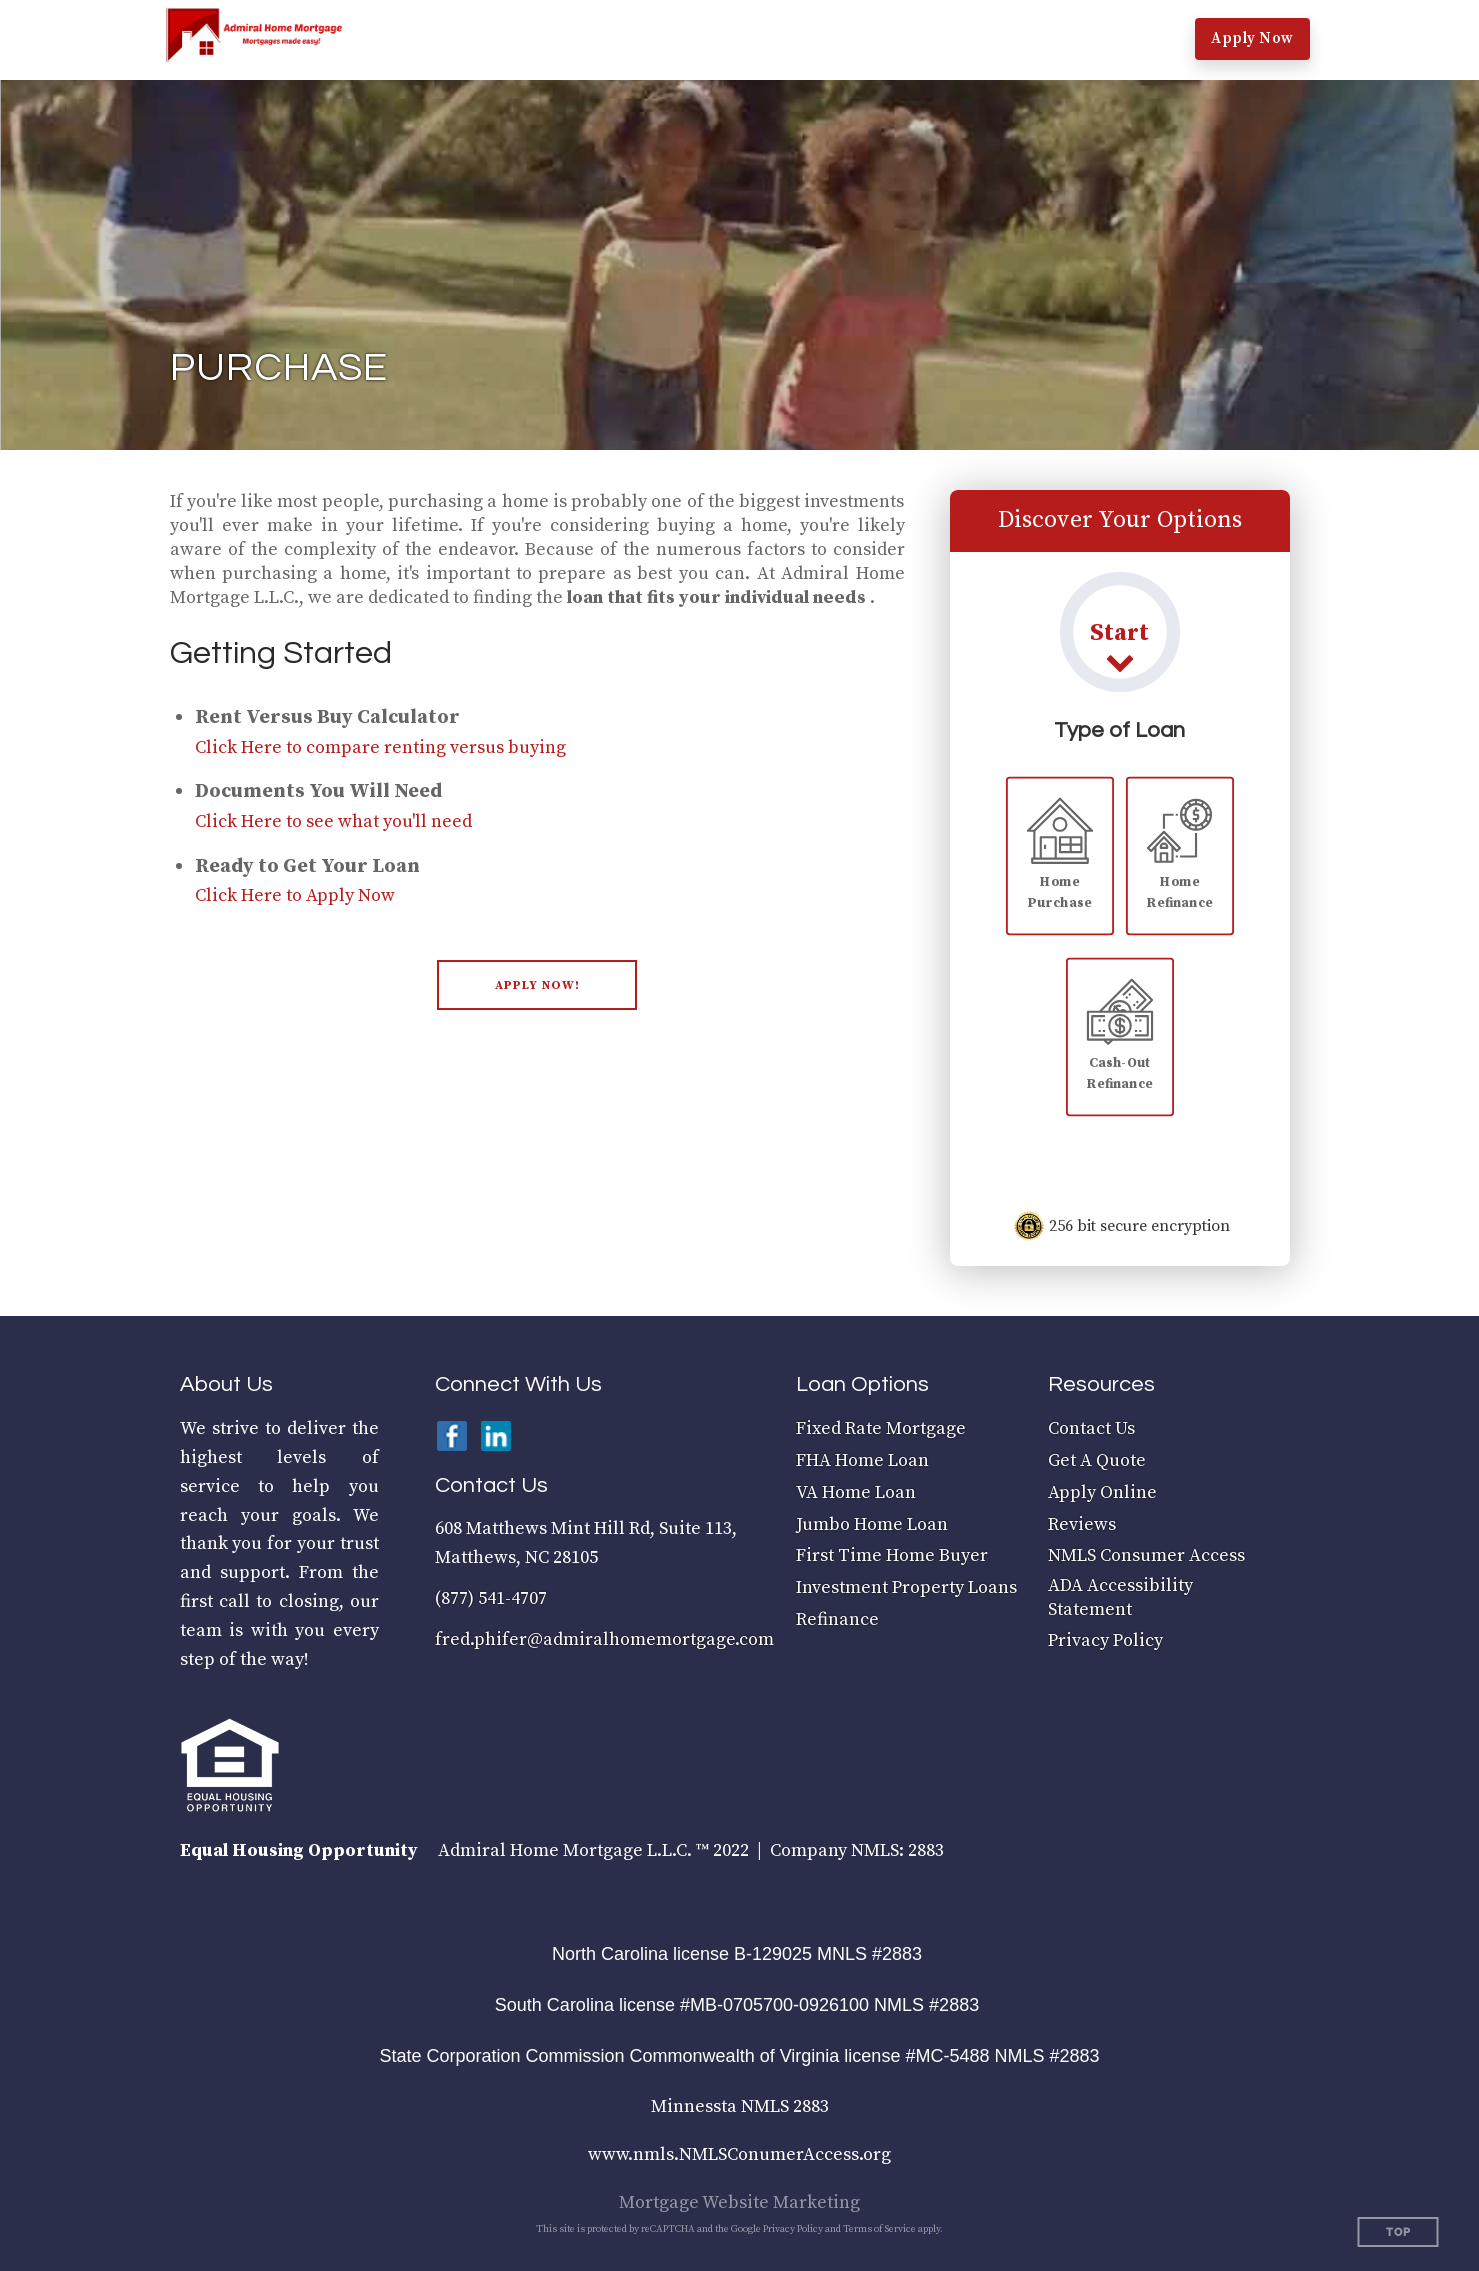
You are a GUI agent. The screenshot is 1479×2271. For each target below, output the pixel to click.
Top (1398, 2232)
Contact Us (1091, 1428)
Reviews (1082, 1524)
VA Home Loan (856, 1492)
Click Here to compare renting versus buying (380, 747)
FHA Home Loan (862, 1460)
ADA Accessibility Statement (1120, 1597)
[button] (487, 40)
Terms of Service (879, 2229)
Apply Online (1102, 1492)
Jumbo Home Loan (872, 1524)
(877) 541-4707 (491, 1598)
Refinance (837, 1619)
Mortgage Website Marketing (739, 2202)
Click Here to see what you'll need (333, 821)
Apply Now (1252, 38)
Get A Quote (1097, 1460)
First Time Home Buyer (892, 1555)
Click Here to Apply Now (295, 895)
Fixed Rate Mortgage (881, 1428)
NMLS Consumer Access (1146, 1555)
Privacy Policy (1105, 1640)
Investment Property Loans (906, 1587)
